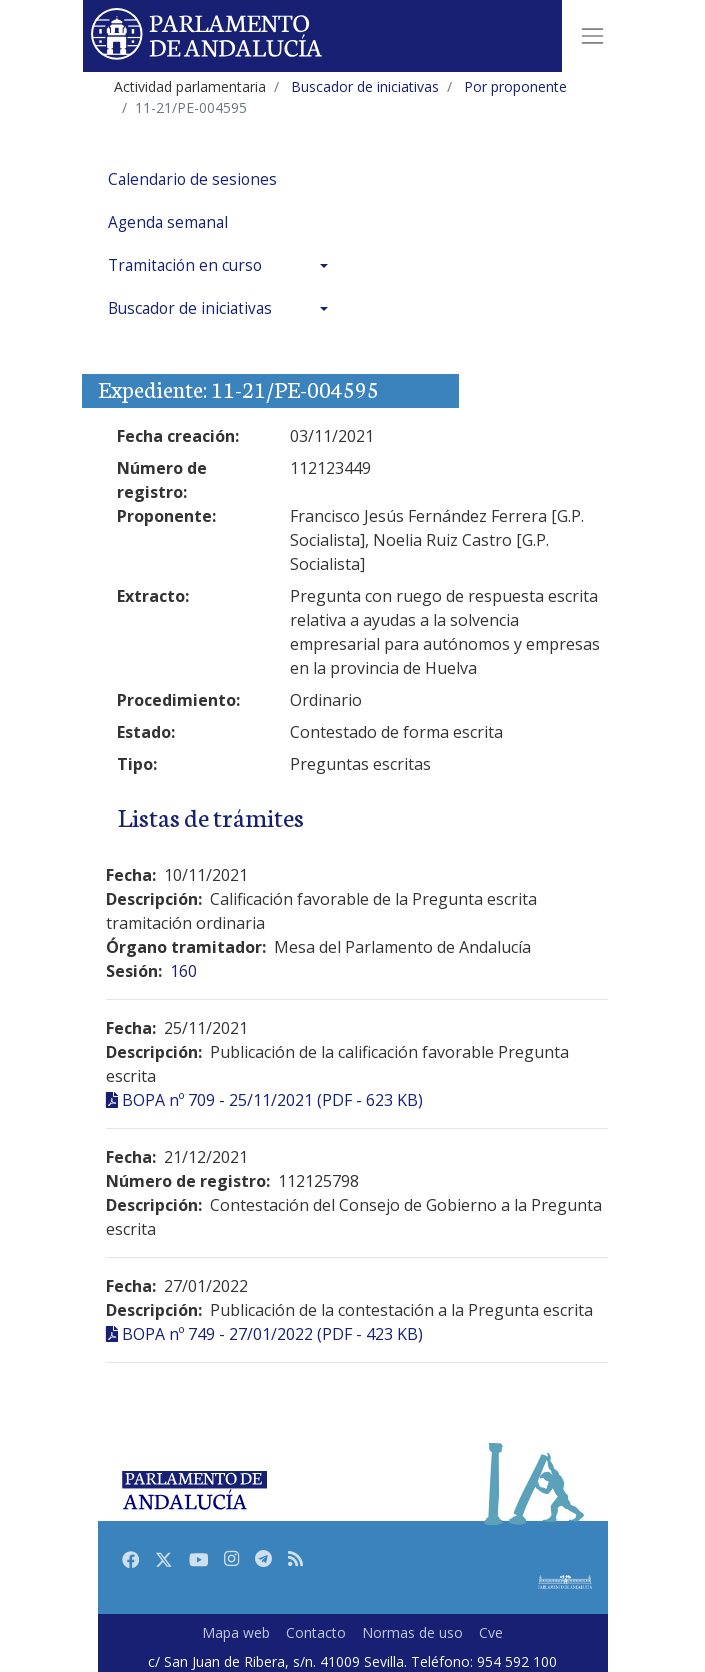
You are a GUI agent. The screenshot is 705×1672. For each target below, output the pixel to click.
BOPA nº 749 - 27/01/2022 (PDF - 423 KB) (272, 1334)
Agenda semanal (168, 222)
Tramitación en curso (185, 265)
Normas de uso (412, 1632)
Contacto (316, 1632)
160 (183, 971)
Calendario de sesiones (192, 179)
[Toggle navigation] (592, 36)
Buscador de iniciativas (190, 308)
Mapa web (236, 1632)
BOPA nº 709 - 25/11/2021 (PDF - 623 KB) (272, 1100)
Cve (491, 1632)
